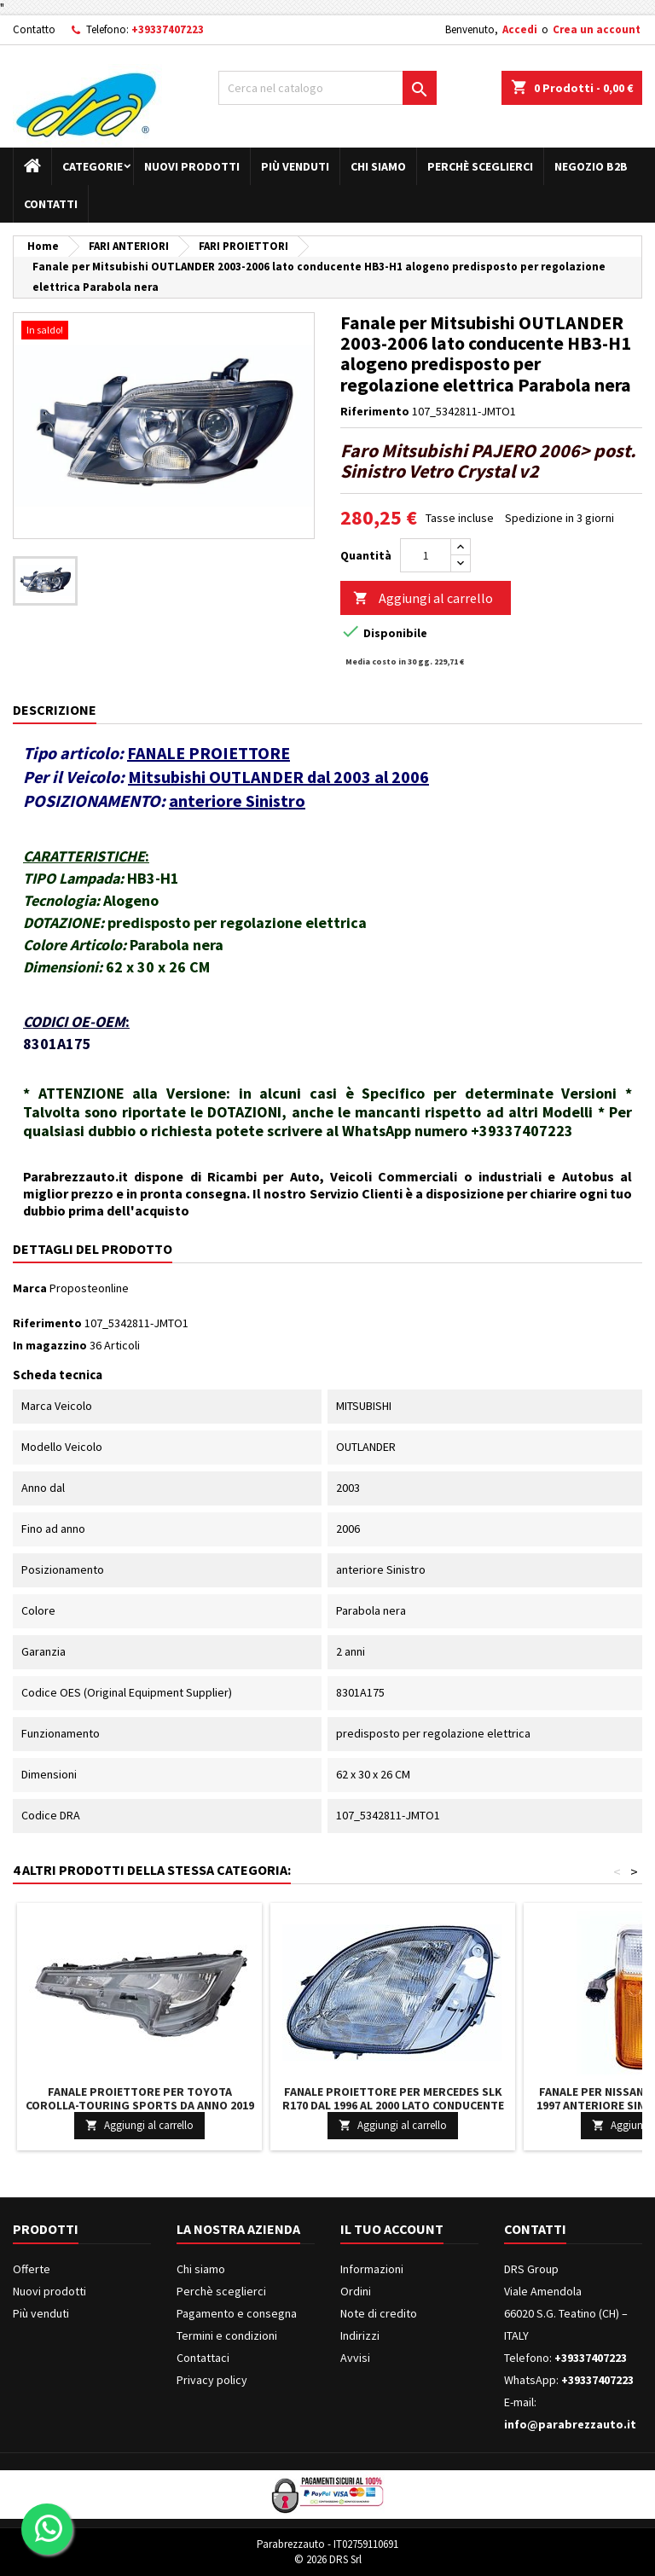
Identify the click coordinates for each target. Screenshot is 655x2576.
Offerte (31, 2269)
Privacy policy (212, 2379)
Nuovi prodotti (192, 166)
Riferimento (374, 411)
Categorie (92, 166)
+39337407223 (167, 29)
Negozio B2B (591, 166)
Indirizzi (360, 2335)
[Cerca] (327, 88)
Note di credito (378, 2313)
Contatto (34, 29)
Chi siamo (378, 166)
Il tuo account (391, 2228)
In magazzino (50, 1345)
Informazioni (371, 2269)
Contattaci (203, 2357)
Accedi (519, 29)
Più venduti (295, 166)
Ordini (355, 2291)
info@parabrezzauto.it (570, 2424)
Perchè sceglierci (480, 166)
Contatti (51, 204)
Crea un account (597, 29)
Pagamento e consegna (237, 2313)
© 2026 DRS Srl (328, 2559)
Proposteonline (89, 1288)
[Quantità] (425, 555)
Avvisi (355, 2357)
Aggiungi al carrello (423, 598)
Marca (30, 1288)
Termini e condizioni (227, 2335)
